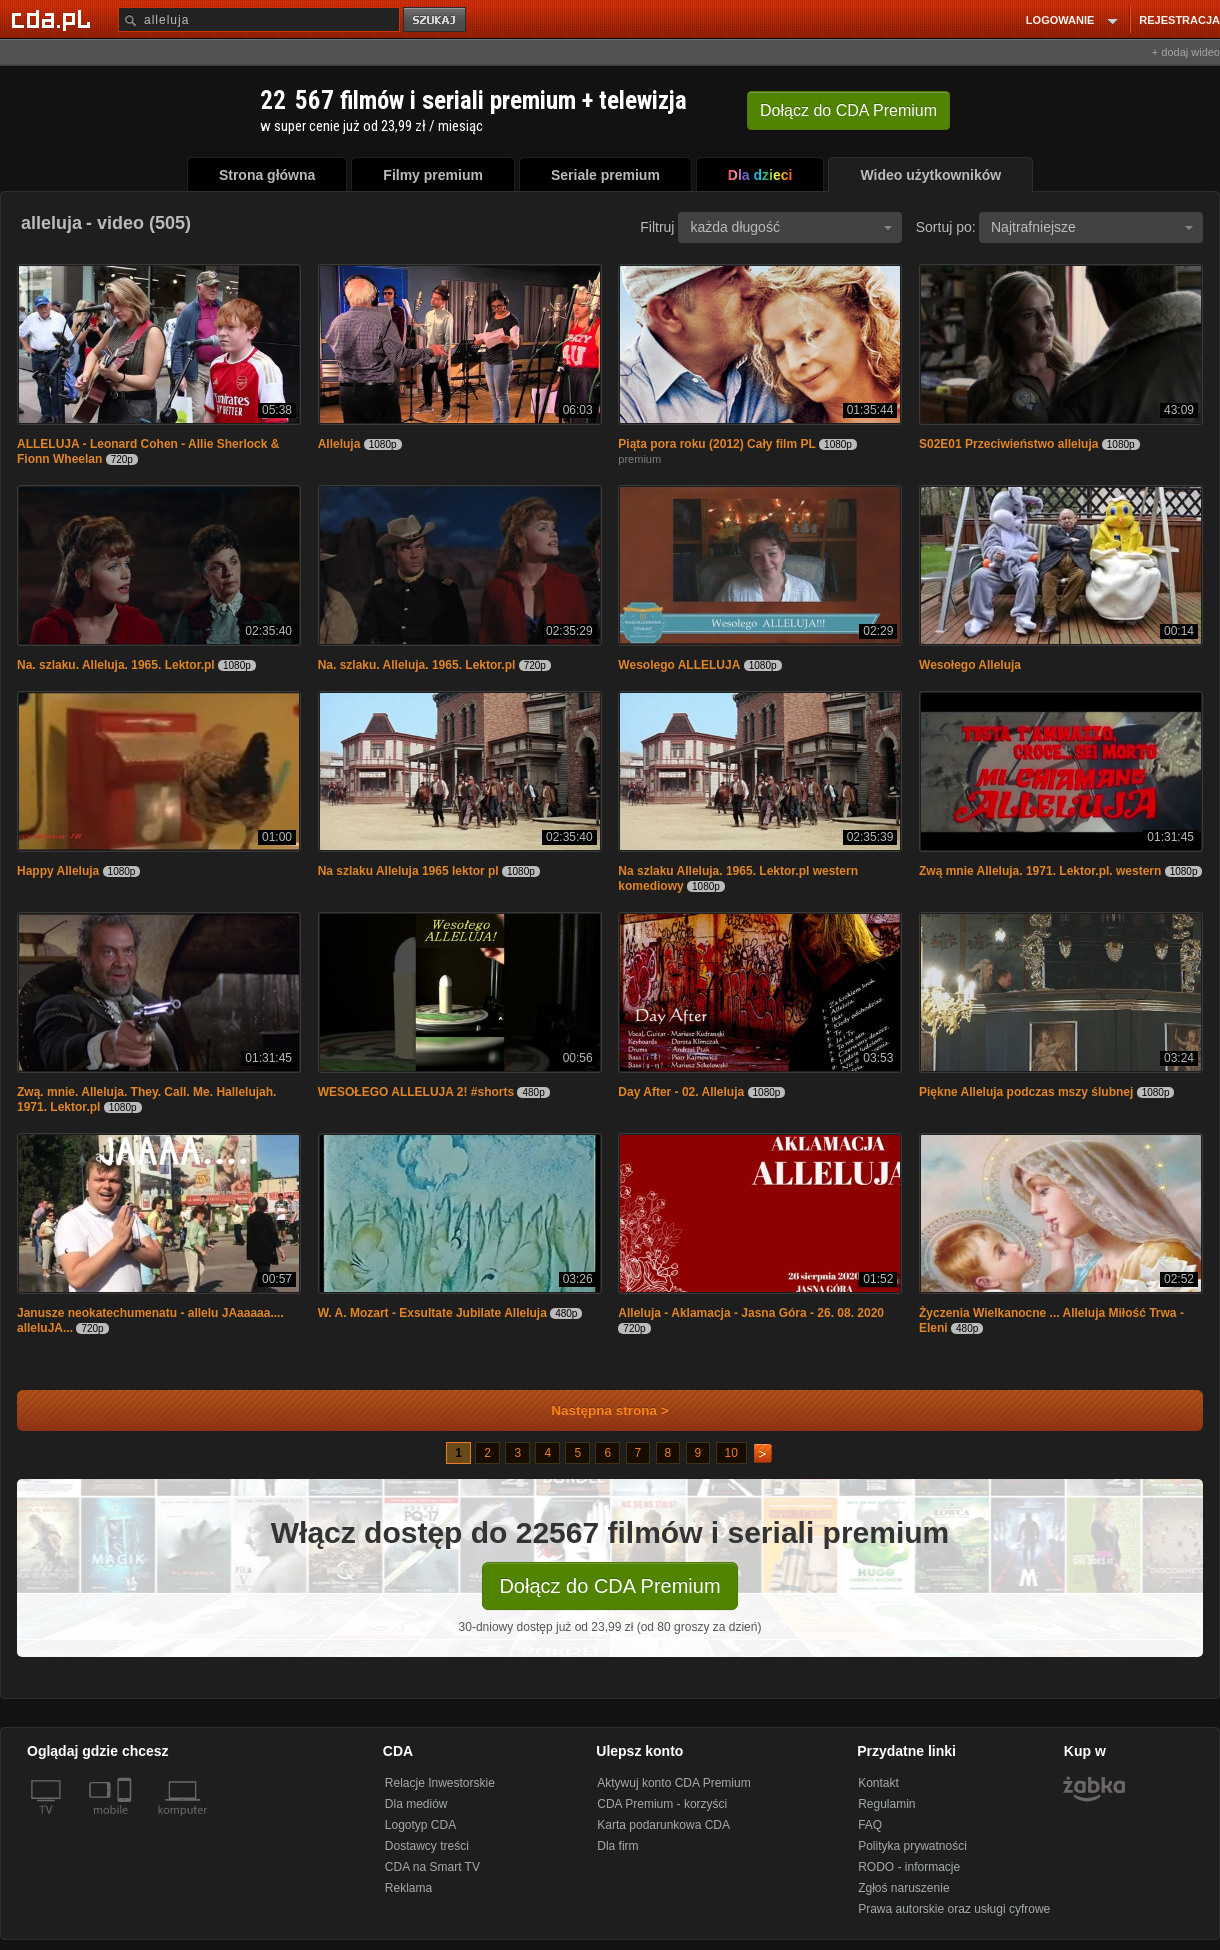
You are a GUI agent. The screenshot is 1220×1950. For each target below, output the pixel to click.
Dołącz (848, 110)
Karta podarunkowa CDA (663, 1825)
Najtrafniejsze (1092, 227)
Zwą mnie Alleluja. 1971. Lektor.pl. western (1040, 871)
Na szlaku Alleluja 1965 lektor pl (408, 871)
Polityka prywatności (912, 1846)
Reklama (408, 1888)
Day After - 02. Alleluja (681, 1092)
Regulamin (886, 1804)
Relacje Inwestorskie (440, 1783)
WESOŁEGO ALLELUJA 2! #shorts (416, 1092)
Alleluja (339, 444)
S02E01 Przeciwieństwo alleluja (1008, 444)
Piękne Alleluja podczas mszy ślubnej (1026, 1092)
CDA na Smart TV (432, 1867)
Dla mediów (416, 1804)
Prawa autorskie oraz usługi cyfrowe (954, 1909)
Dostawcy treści (427, 1846)
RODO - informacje (909, 1867)
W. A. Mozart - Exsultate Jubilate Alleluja (432, 1313)
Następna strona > (596, 1410)
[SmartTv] (126, 1822)
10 (731, 1453)
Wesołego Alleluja (970, 665)
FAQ (870, 1825)
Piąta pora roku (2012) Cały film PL (716, 444)
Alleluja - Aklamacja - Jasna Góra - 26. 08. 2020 (751, 1313)
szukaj (436, 20)
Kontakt (878, 1783)
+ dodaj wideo (1186, 52)
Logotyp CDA (420, 1825)
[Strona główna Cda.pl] (54, 19)
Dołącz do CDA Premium (609, 1586)
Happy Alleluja (58, 871)
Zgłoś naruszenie (903, 1888)
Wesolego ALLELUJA (679, 665)
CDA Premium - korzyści (662, 1804)
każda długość (791, 227)
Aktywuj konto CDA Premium (673, 1783)
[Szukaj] (259, 19)
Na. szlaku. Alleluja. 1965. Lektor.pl (116, 665)
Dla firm (617, 1846)
